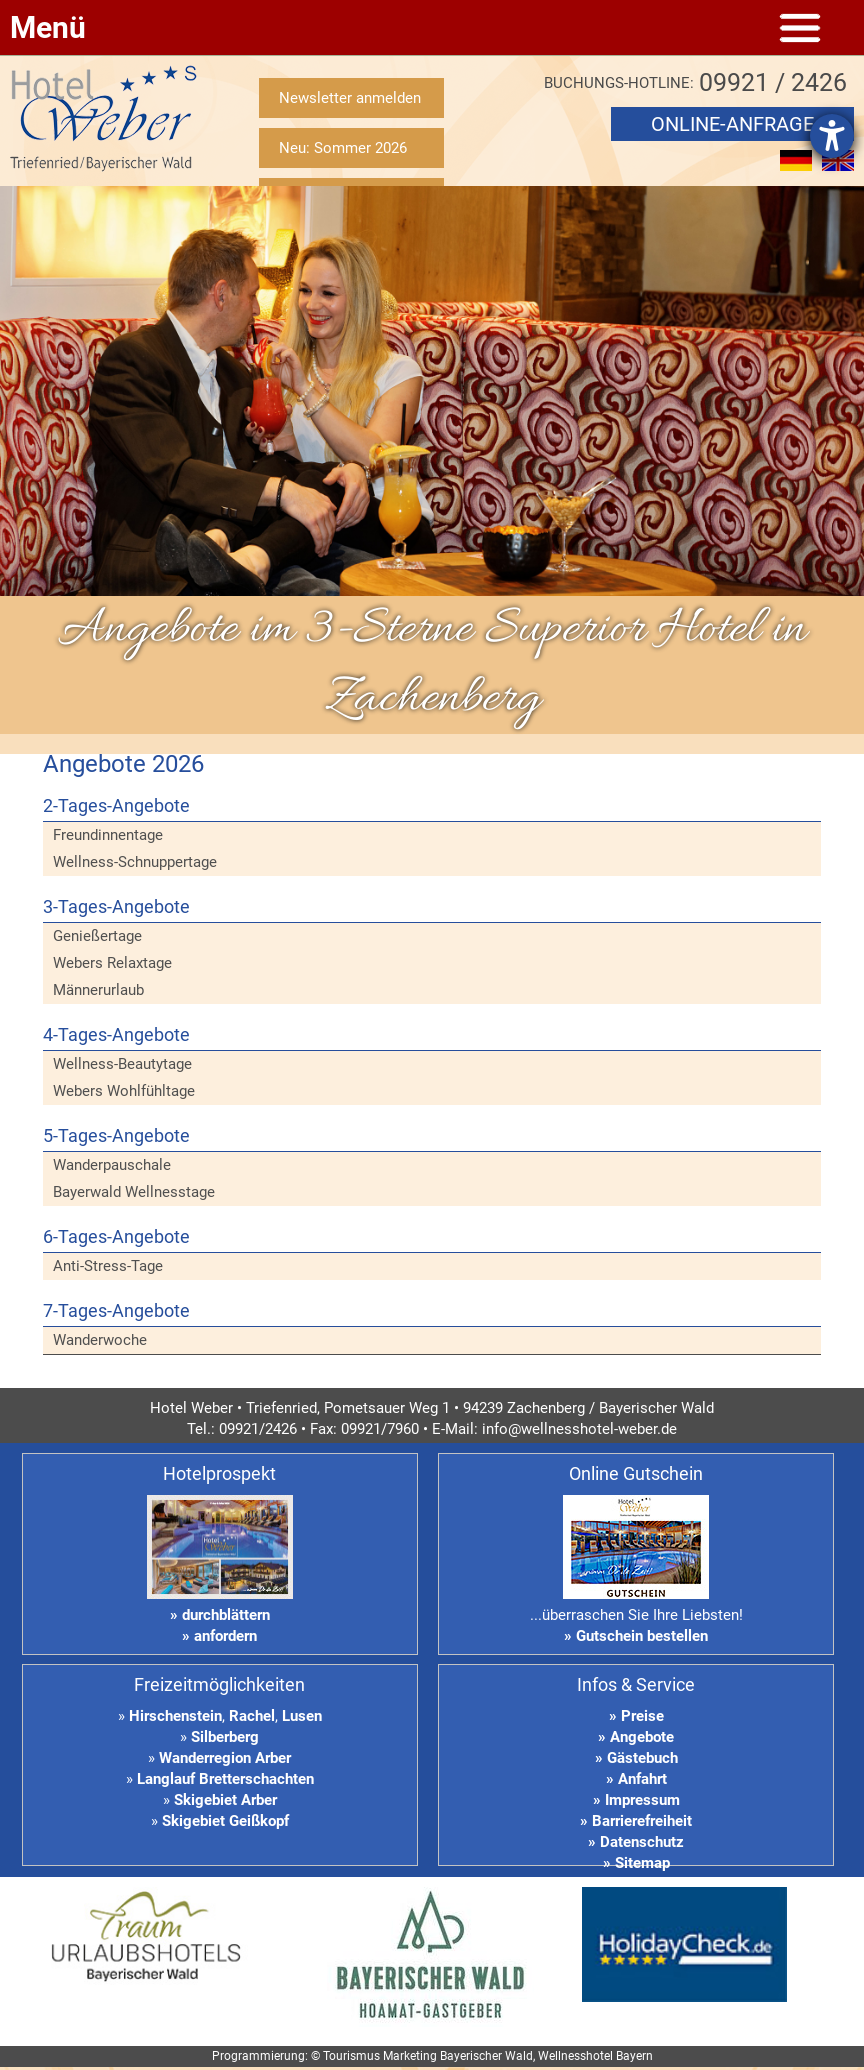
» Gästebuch (636, 1758)
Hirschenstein (175, 1716)
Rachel (252, 1716)
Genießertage (97, 936)
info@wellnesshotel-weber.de (579, 1429)
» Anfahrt (636, 1779)
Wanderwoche (100, 1340)
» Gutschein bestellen (636, 1636)
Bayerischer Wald (486, 2056)
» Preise (636, 1716)
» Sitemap (636, 1863)
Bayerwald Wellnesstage (134, 1192)
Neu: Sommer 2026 (343, 148)
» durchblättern (220, 1615)
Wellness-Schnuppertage (135, 862)
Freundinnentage (108, 835)
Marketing (410, 2056)
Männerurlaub (98, 990)
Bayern (634, 2056)
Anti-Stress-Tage (108, 1266)
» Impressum (636, 1800)
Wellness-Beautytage (122, 1064)
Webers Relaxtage (112, 963)
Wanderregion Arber (225, 1758)
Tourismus (351, 2056)
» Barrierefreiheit (636, 1821)
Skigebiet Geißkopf (225, 1821)
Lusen (302, 1716)
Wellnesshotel (575, 2056)
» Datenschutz (636, 1842)
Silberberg (225, 1737)
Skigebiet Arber (225, 1800)
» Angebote (636, 1737)
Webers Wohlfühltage (124, 1091)
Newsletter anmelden (350, 98)
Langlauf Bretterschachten (225, 1779)
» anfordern (219, 1636)
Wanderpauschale (112, 1165)
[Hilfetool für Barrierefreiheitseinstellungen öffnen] (832, 136)
